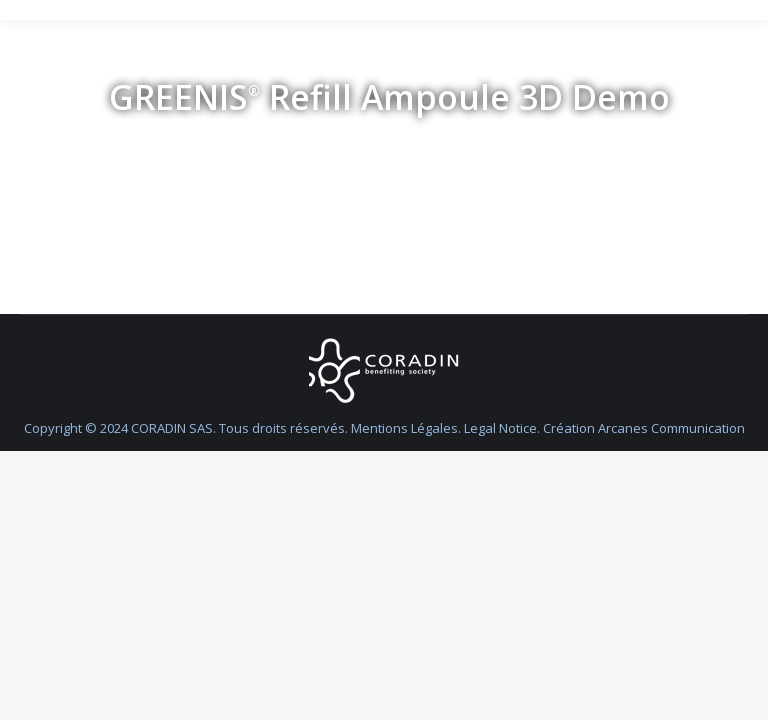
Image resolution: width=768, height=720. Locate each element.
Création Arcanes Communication (644, 428)
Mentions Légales (404, 428)
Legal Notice (500, 428)
